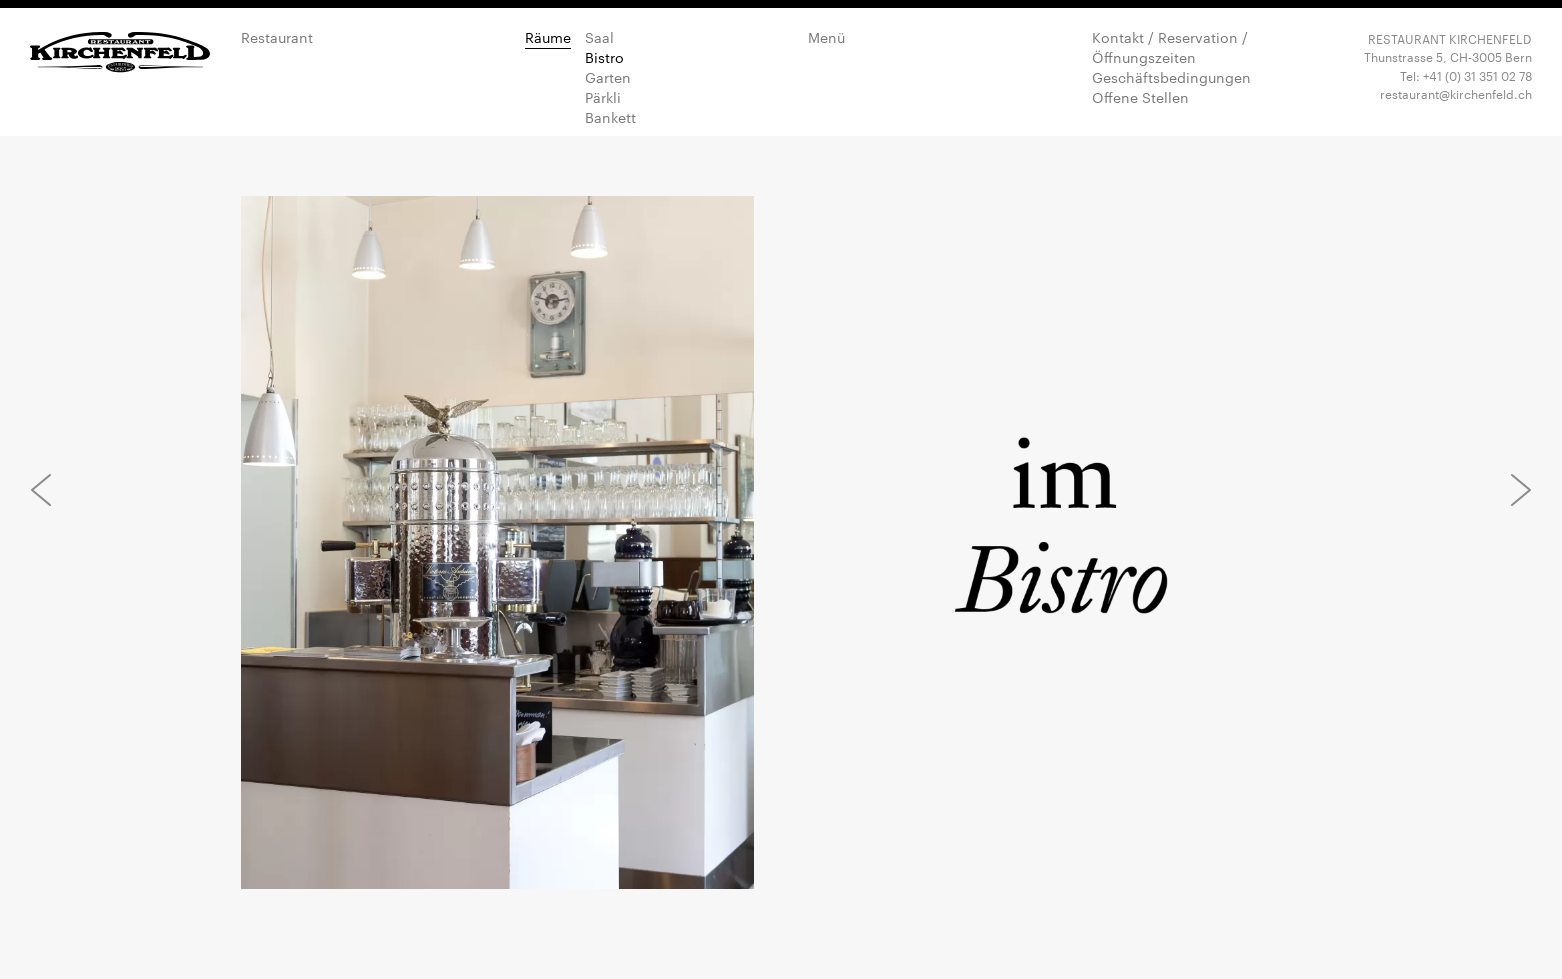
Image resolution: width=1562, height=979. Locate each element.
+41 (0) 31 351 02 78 (1477, 75)
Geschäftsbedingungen (1171, 77)
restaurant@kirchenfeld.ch (1456, 93)
